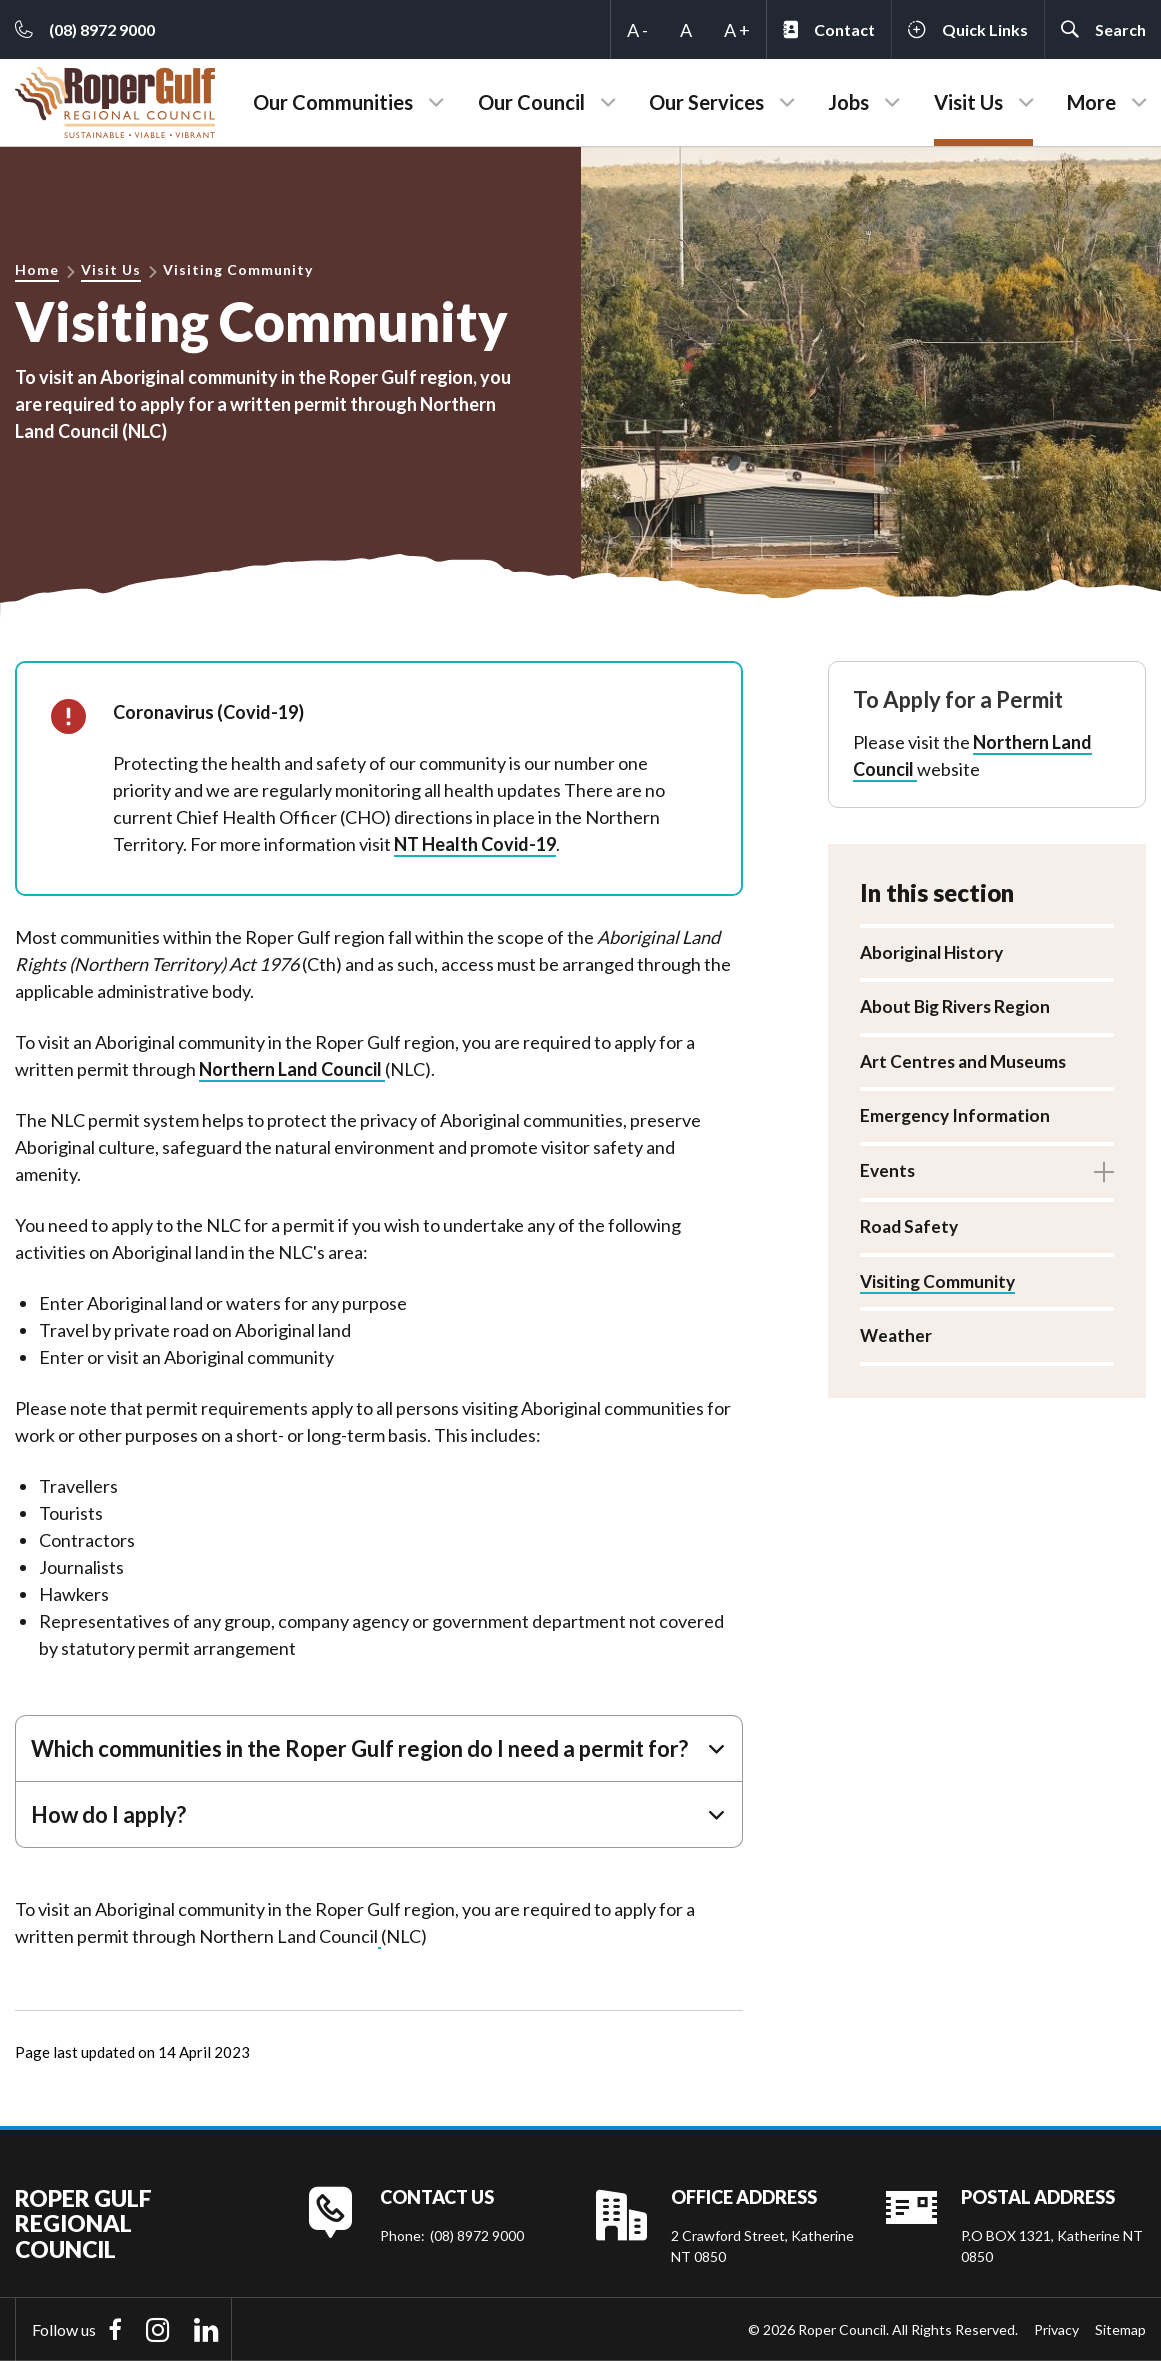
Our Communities (333, 102)
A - (637, 30)
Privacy (1056, 2329)
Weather (897, 1342)
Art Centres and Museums (966, 1063)
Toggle (1104, 1175)
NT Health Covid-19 (475, 844)
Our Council (531, 102)
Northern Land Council (292, 1069)
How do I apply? (108, 1814)
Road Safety (911, 1232)
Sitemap (1120, 2329)
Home (37, 269)
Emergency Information (956, 1119)
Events (888, 1174)
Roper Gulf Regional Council (83, 2224)
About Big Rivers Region (957, 1008)
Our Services (706, 102)
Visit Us (968, 102)
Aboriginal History (935, 953)
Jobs (848, 102)
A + (737, 30)
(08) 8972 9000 (477, 2235)
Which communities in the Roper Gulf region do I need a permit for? (359, 1748)
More (1091, 102)
